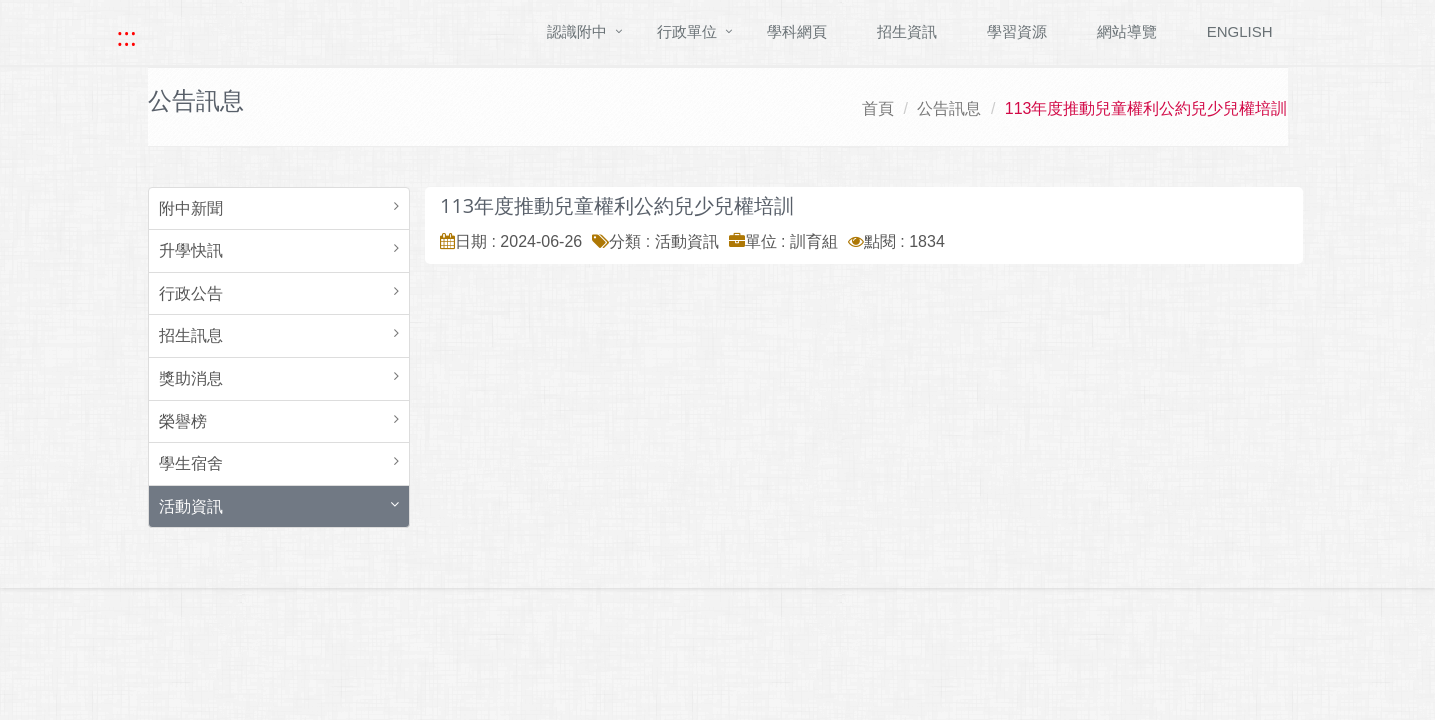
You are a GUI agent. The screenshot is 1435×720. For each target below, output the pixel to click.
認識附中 (577, 31)
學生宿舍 (191, 463)
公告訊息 (949, 108)
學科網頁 (797, 31)
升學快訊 (191, 250)
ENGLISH (1240, 31)
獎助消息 (191, 378)
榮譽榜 (183, 421)
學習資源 (1017, 31)
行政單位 (687, 31)
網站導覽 (1127, 31)
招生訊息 (191, 335)
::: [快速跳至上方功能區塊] (127, 37)
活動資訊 (191, 506)
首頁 (878, 108)
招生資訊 (907, 31)
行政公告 (191, 293)
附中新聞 (191, 208)
